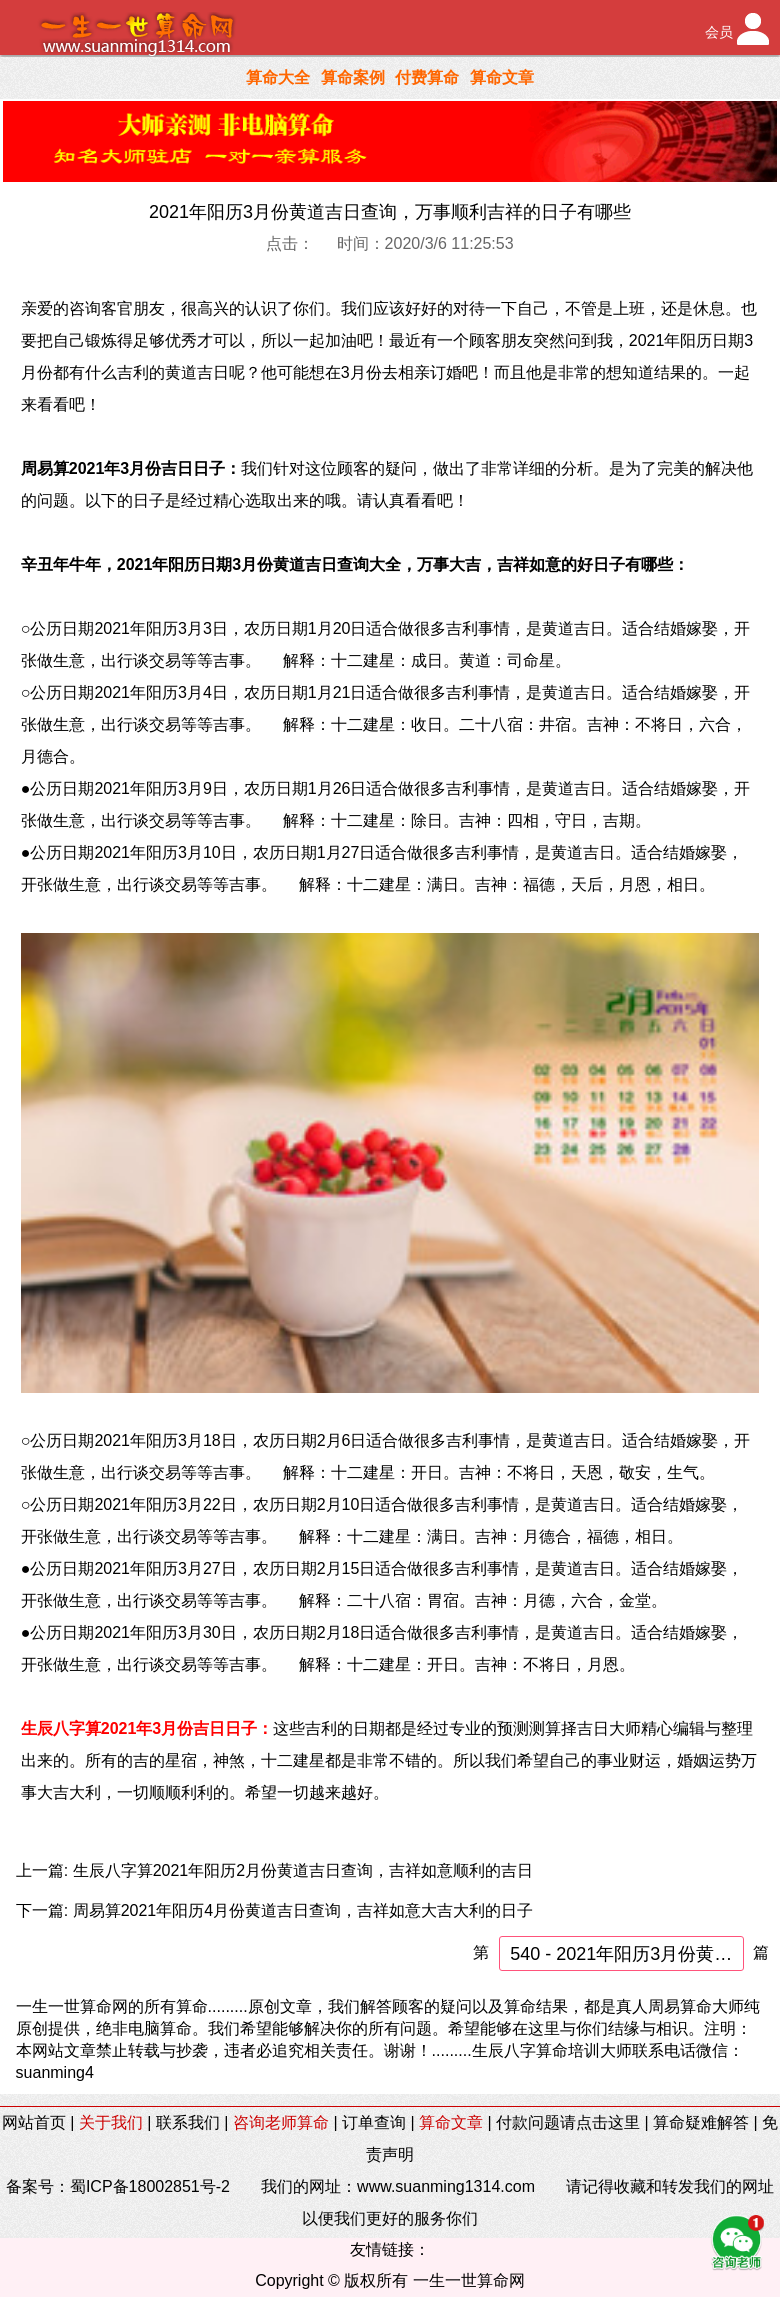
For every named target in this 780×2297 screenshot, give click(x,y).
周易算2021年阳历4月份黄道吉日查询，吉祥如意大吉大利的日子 (303, 1910)
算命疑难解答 (701, 2122)
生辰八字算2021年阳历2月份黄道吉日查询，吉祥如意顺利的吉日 (303, 1870)
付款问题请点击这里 (568, 2122)
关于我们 (111, 2122)
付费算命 (427, 77)
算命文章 (502, 77)
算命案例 (353, 77)
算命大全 (278, 77)
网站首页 (34, 2122)
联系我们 (188, 2122)
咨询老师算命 (281, 2122)
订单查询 (374, 2122)
